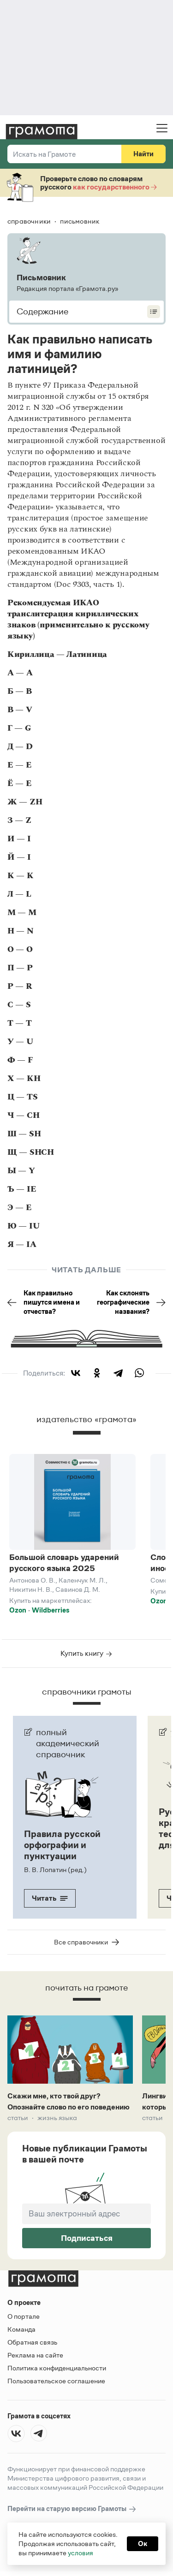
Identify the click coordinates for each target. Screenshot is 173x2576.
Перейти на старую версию (72, 2509)
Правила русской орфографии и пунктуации (62, 1845)
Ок (142, 2543)
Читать (50, 1898)
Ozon (17, 1610)
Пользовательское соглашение (56, 2381)
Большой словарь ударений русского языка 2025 (64, 1563)
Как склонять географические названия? (131, 1302)
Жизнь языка (57, 2118)
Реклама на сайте (35, 2355)
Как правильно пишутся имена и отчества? (43, 1302)
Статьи (17, 2117)
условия (80, 2553)
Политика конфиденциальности (56, 2368)
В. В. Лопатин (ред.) (55, 1869)
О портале (23, 2316)
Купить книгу (86, 1653)
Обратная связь (32, 2342)
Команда (21, 2329)
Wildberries (50, 1610)
